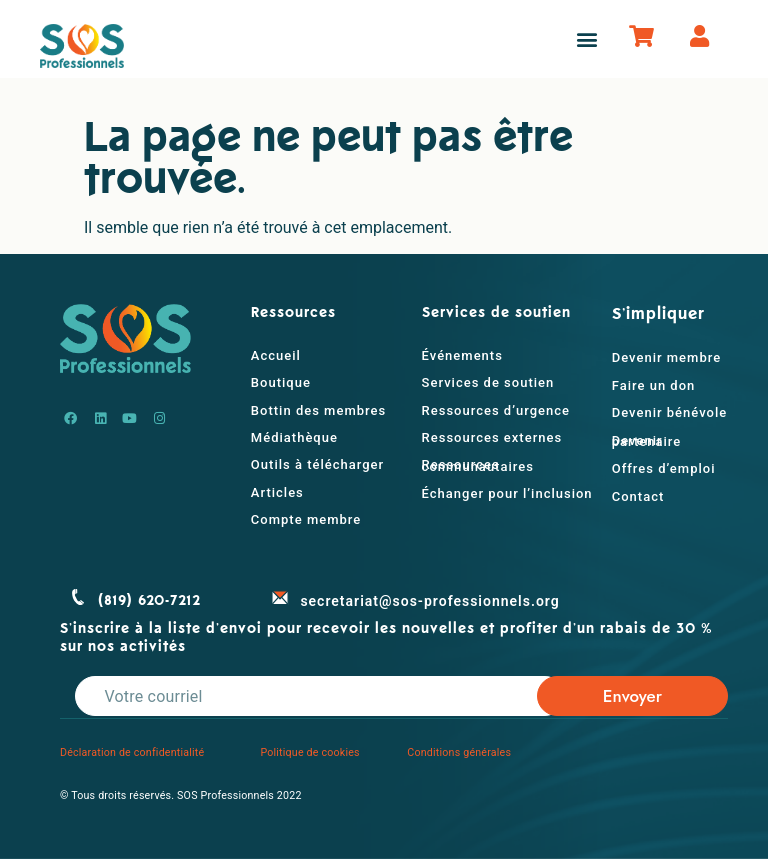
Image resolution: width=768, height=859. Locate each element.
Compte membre (306, 519)
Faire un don (654, 385)
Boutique (281, 382)
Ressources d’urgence (496, 410)
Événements (462, 355)
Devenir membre (666, 357)
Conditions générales (459, 752)
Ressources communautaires (478, 465)
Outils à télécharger (317, 464)
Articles (277, 492)
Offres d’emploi (664, 468)
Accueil (276, 355)
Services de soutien (488, 382)
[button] (586, 39)
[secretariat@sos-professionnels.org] (280, 597)
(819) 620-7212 (149, 601)
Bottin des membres (318, 410)
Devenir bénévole (669, 412)
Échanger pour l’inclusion (507, 493)
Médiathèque (294, 437)
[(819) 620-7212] (78, 597)
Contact (638, 496)
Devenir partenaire (647, 441)
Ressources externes (492, 437)
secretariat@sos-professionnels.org (429, 601)
